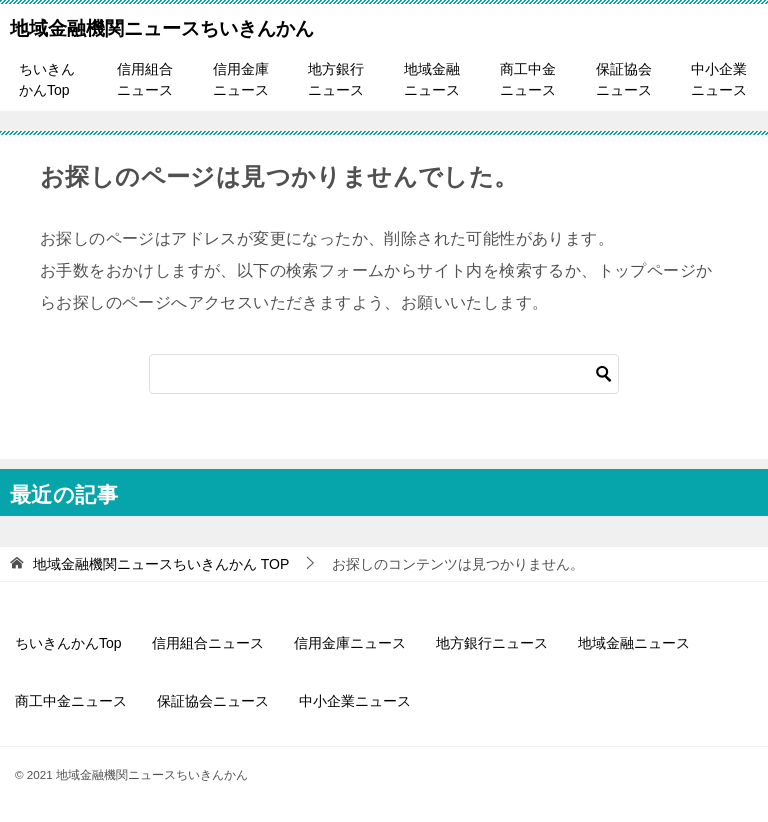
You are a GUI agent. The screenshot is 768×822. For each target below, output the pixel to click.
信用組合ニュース (145, 79)
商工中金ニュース (528, 79)
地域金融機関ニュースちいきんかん (162, 26)
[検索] (384, 374)
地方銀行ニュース (336, 79)
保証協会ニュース (624, 79)
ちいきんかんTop (47, 79)
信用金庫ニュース (241, 79)
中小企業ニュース (719, 79)
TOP (161, 564)
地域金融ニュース (432, 79)
